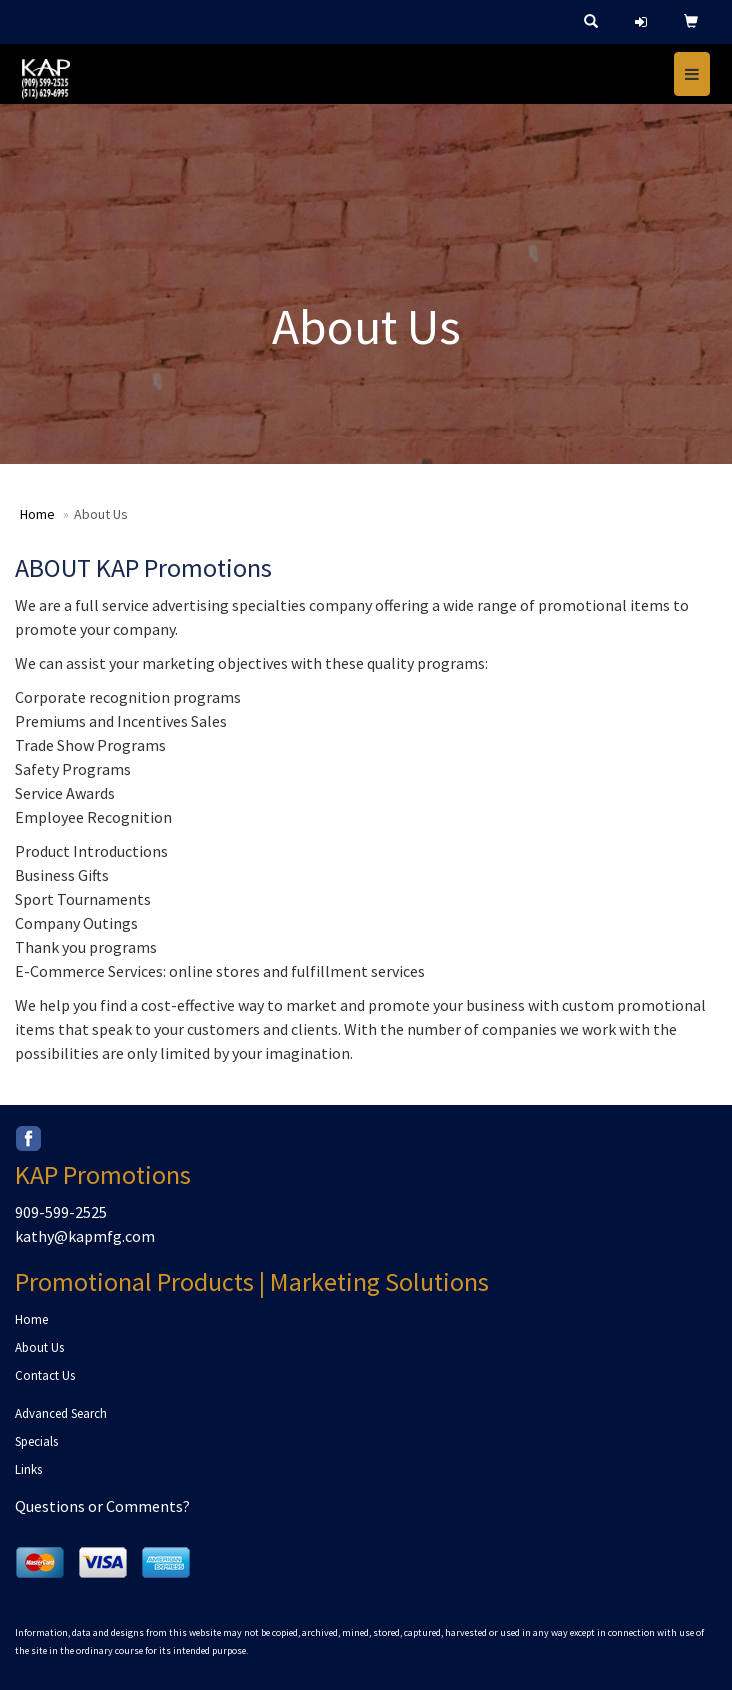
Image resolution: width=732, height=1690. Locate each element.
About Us (39, 1347)
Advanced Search (61, 1413)
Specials (36, 1441)
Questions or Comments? (102, 1506)
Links (28, 1469)
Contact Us (45, 1375)
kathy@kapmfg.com (85, 1236)
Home (37, 514)
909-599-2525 (61, 1212)
